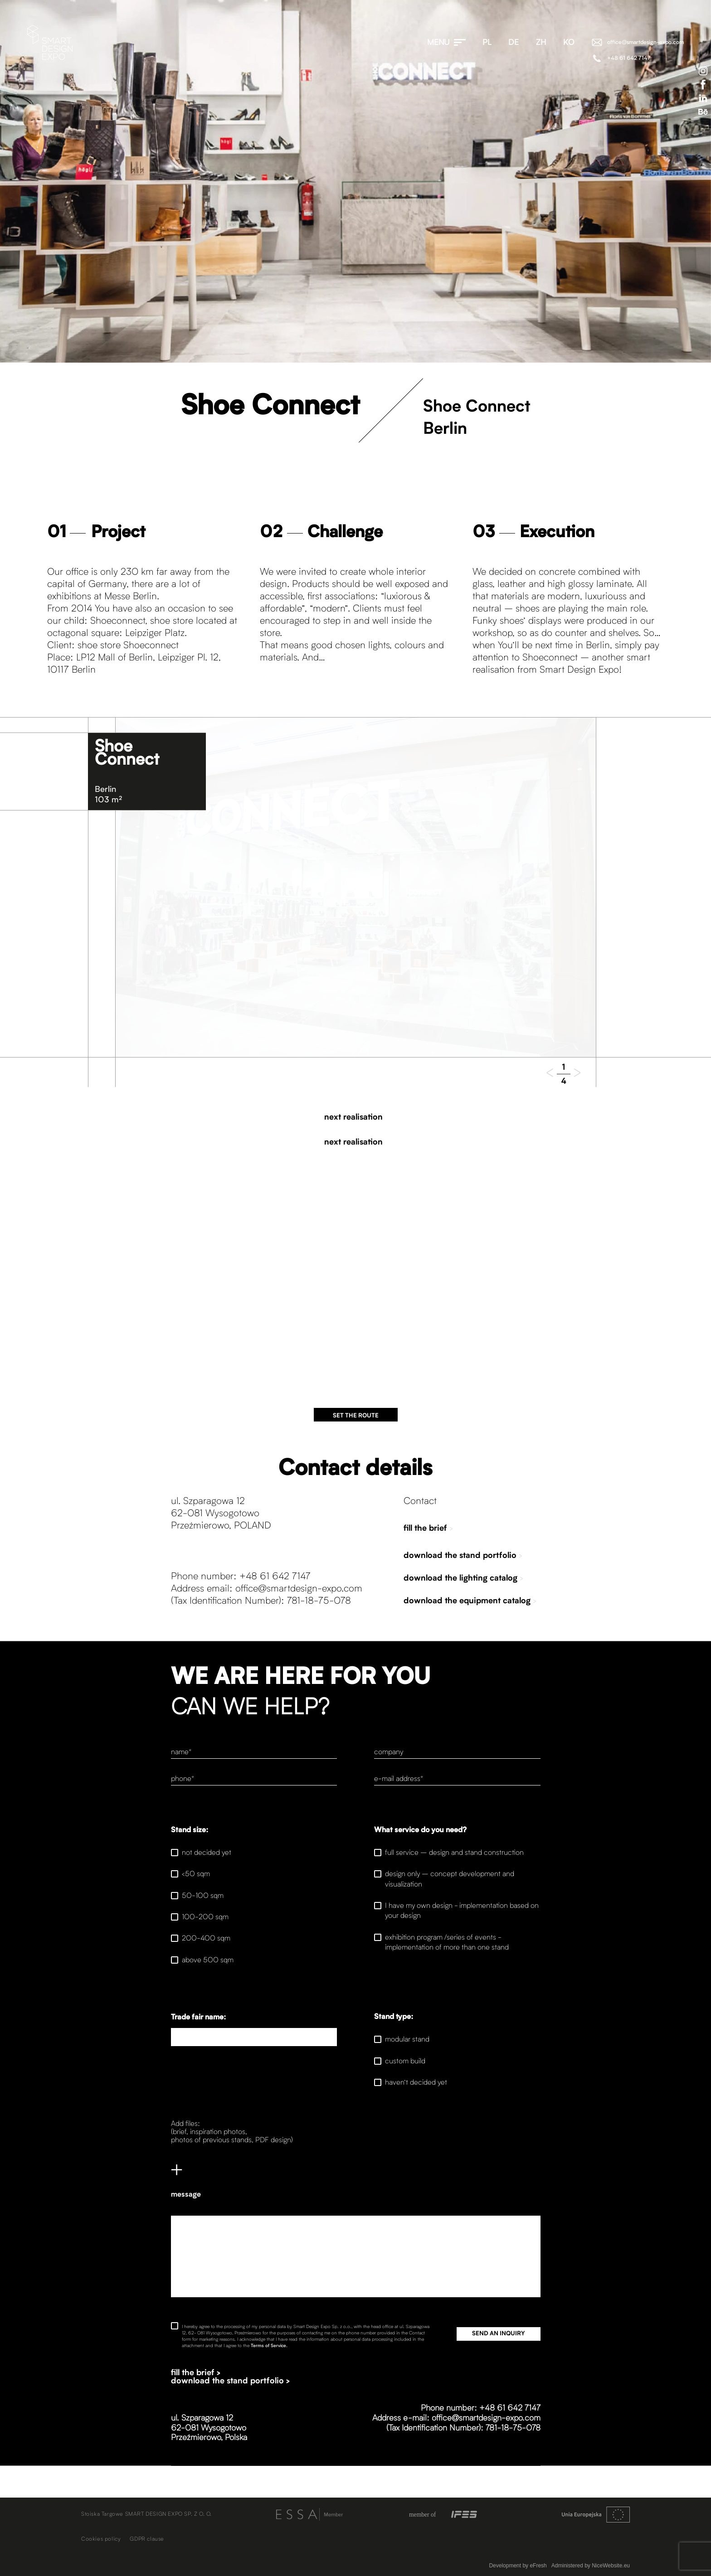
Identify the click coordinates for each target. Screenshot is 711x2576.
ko (569, 43)
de (513, 43)
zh (541, 43)
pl (487, 43)
